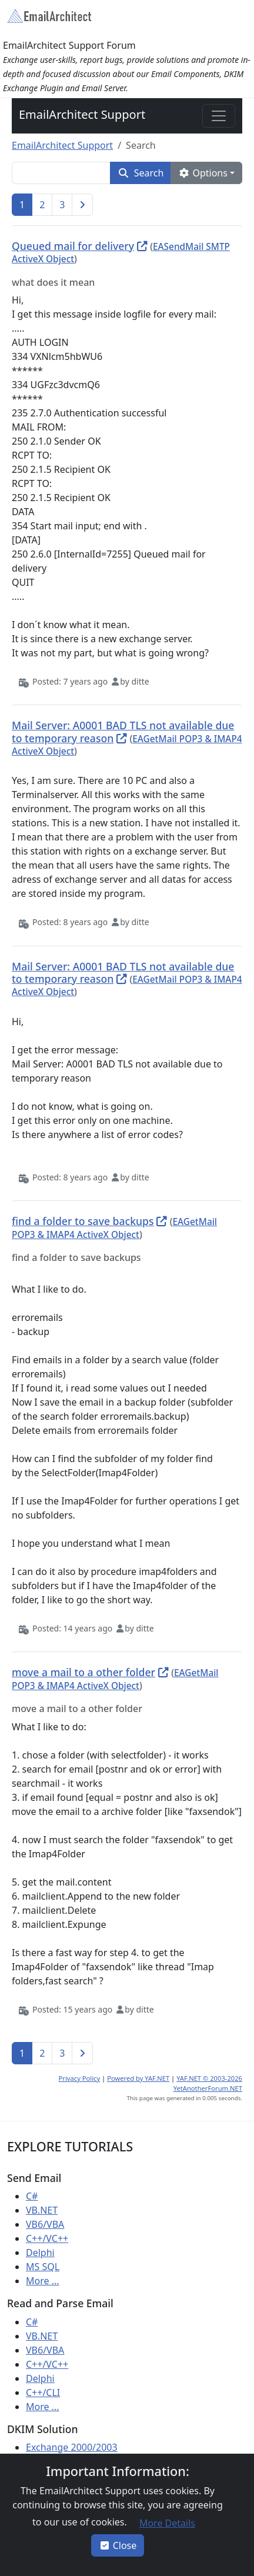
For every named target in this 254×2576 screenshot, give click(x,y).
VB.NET (42, 2210)
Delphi (40, 2252)
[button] (141, 173)
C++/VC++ (47, 2238)
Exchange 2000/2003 (72, 2447)
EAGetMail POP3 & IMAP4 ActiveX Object (114, 1228)
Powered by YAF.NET (138, 2078)
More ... (42, 2280)
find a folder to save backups (83, 1221)
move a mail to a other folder (83, 1672)
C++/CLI (43, 2392)
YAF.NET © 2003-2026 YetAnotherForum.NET (207, 2083)
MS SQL (42, 2266)
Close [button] (118, 2545)
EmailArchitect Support (82, 114)
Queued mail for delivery (73, 246)
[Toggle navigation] (218, 116)
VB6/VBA (45, 2224)
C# (32, 2196)
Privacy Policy (80, 2078)
